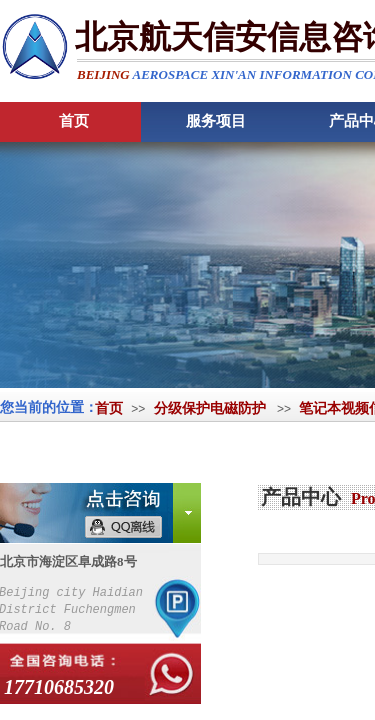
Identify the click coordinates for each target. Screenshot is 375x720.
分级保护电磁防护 (210, 408)
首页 (109, 408)
